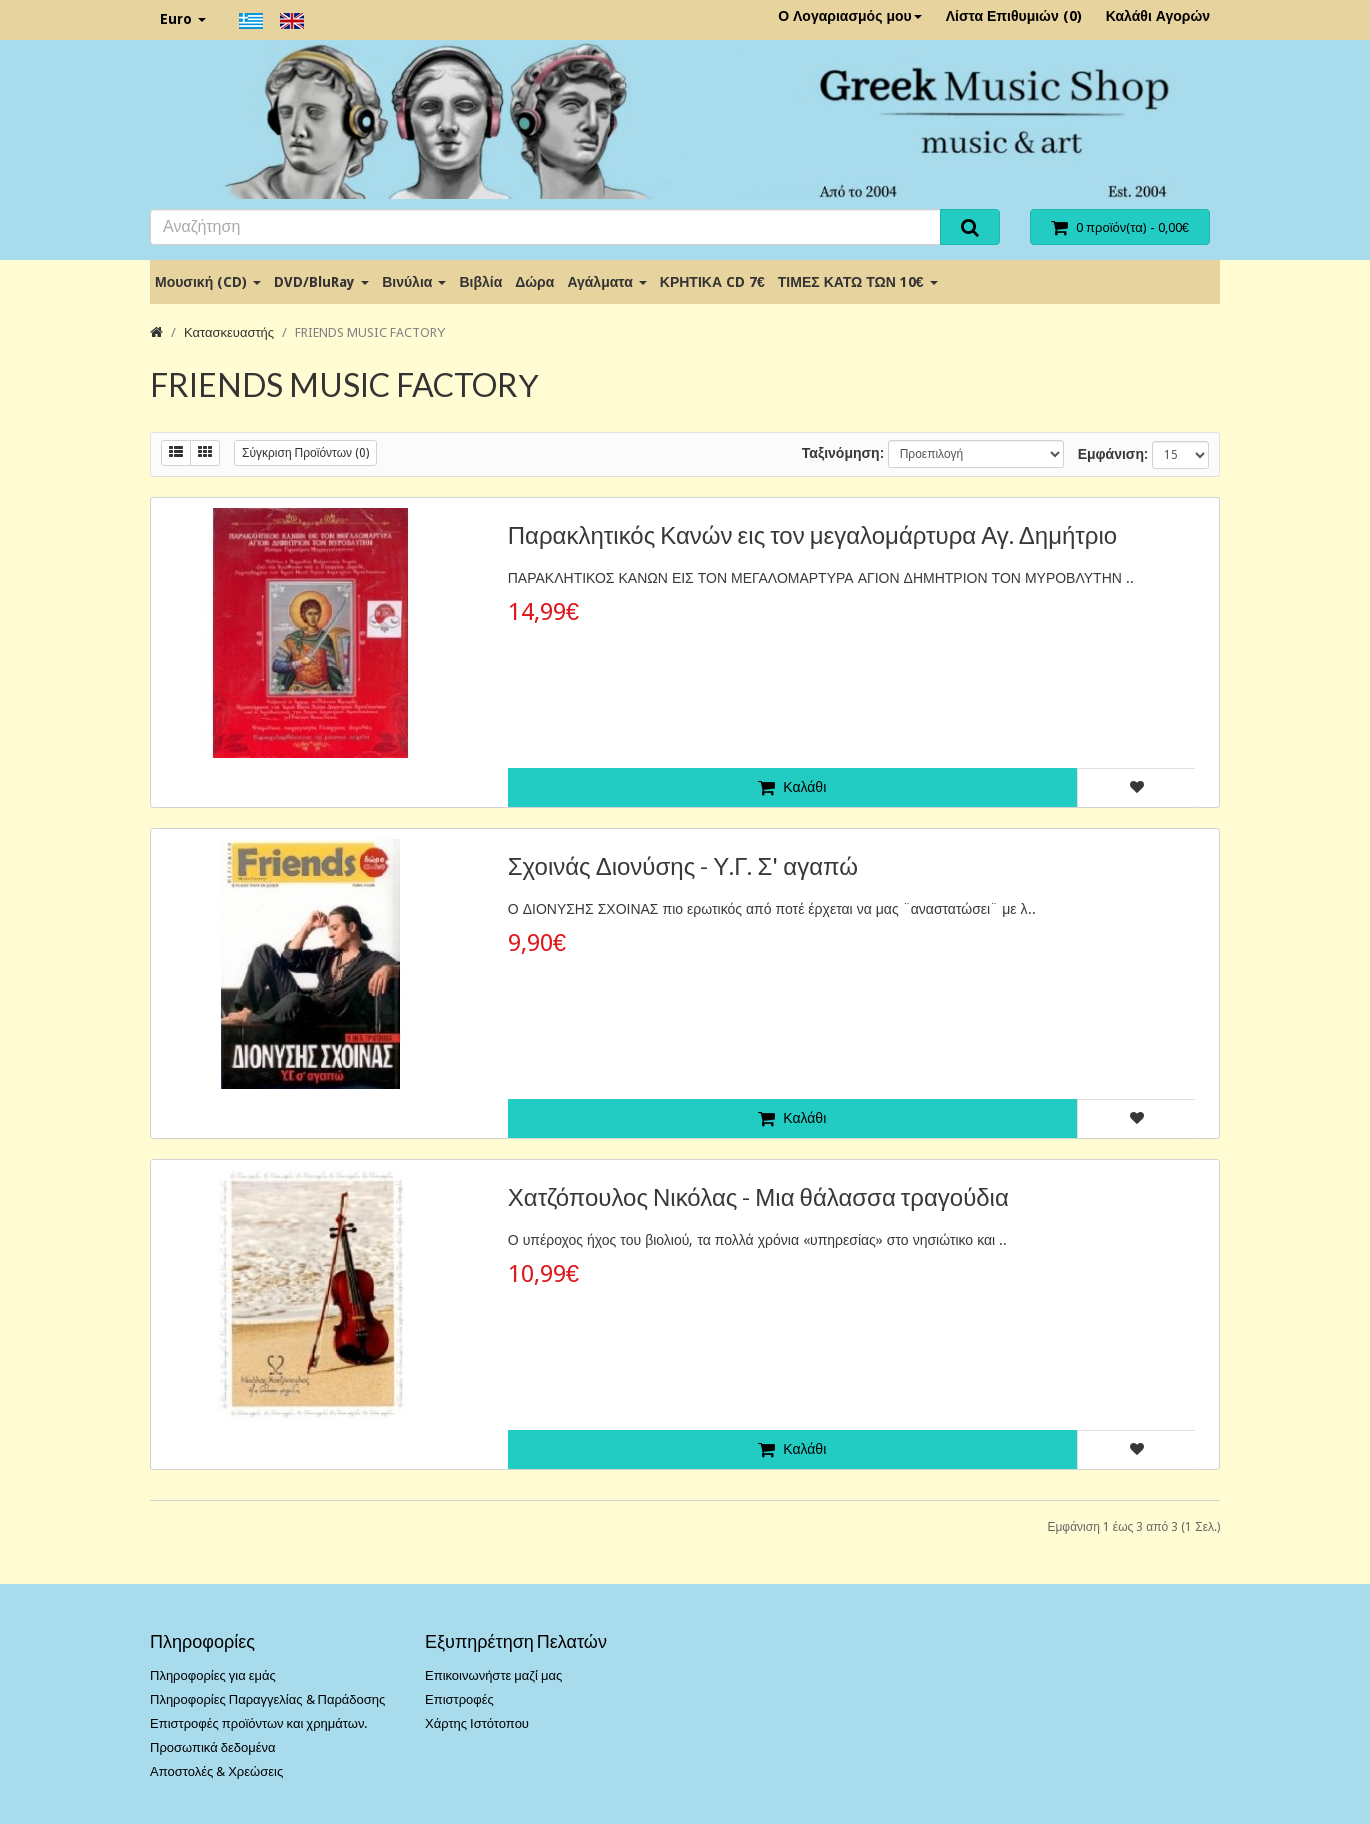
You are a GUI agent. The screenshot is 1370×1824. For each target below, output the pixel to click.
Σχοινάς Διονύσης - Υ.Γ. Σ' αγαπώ (683, 865)
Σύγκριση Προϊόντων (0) (305, 453)
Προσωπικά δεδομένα (213, 1747)
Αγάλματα (606, 282)
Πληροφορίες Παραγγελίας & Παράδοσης (267, 1699)
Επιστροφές (459, 1699)
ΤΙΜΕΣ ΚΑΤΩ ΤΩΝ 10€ (858, 282)
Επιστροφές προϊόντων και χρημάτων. (258, 1723)
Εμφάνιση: (1113, 454)
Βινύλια (414, 282)
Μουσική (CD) (208, 282)
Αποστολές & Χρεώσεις (216, 1771)
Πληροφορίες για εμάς (213, 1675)
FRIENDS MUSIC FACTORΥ (370, 332)
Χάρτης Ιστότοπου (477, 1723)
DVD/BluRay (321, 282)
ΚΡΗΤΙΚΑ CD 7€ (712, 282)
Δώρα (534, 282)
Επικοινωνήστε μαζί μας (493, 1675)
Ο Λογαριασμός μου (850, 16)
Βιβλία (480, 282)
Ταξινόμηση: (843, 453)
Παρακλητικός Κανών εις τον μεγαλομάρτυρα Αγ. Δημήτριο (812, 534)
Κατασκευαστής (229, 332)
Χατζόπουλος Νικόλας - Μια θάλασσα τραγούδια (758, 1196)
